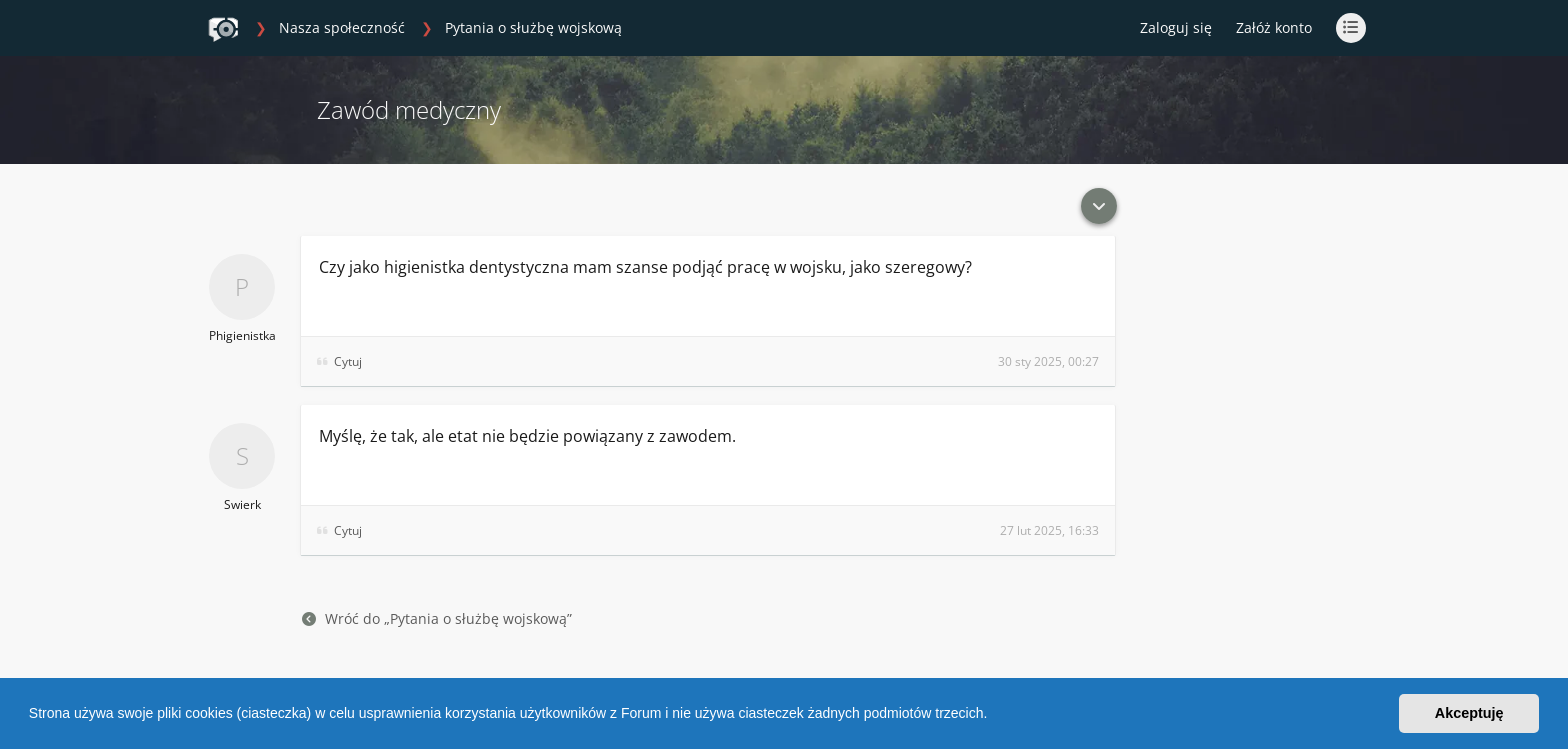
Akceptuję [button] (1469, 713)
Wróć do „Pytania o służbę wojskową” (437, 618)
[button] (994, 716)
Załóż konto (1274, 27)
